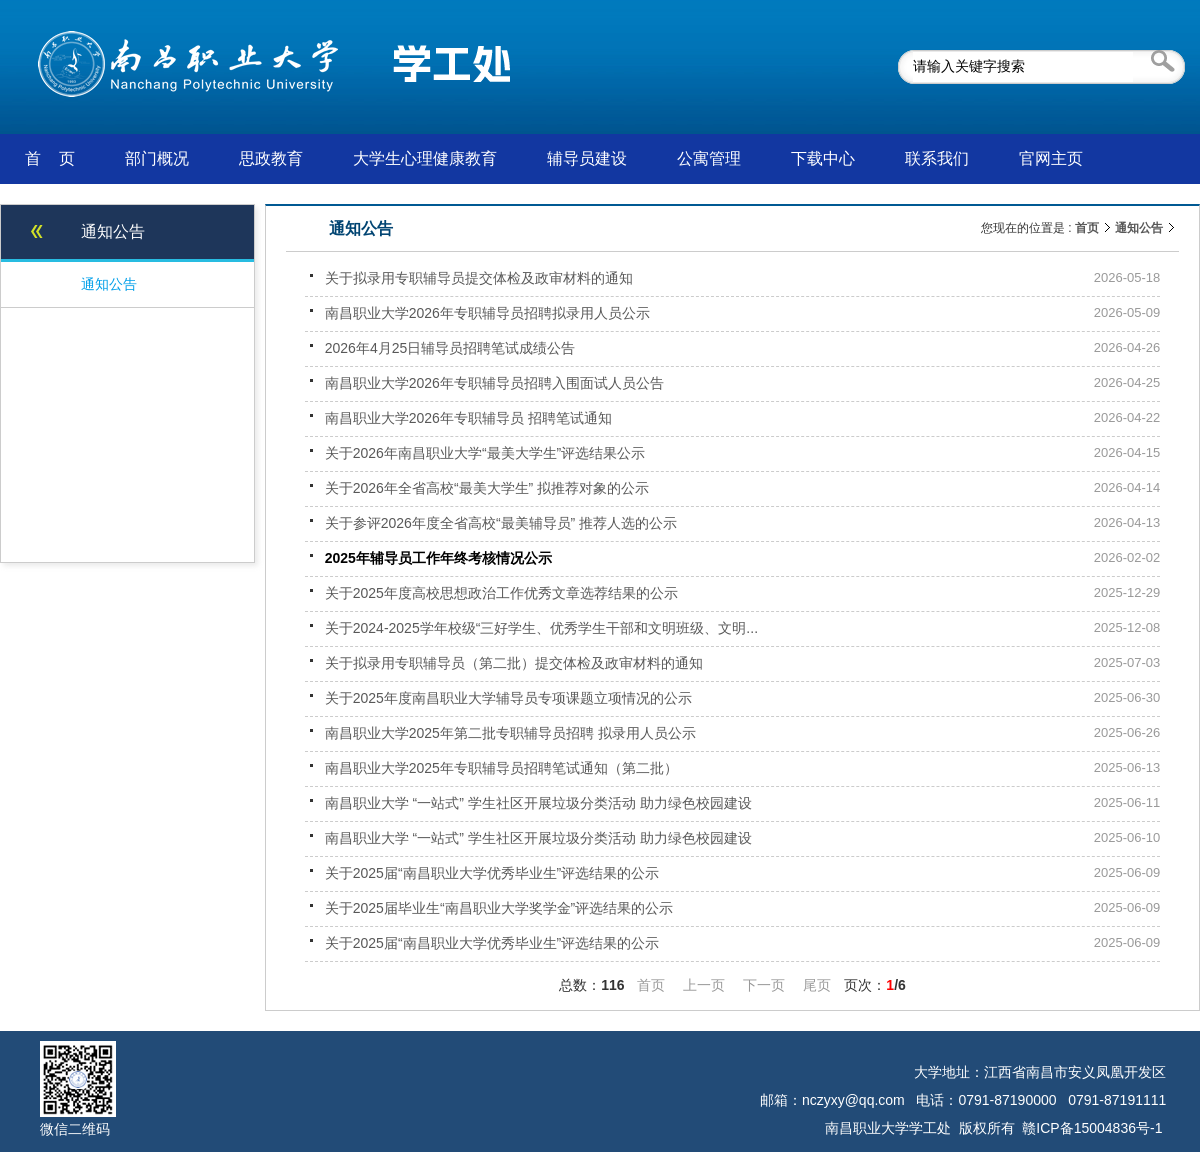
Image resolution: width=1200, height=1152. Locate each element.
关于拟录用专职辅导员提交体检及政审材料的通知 (479, 278)
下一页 (764, 985)
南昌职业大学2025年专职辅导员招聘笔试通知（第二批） (501, 768)
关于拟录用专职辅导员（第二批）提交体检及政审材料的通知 (514, 663)
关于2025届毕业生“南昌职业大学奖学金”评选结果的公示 (499, 908)
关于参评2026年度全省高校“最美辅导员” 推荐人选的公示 (501, 523)
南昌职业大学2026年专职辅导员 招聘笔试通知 (468, 418)
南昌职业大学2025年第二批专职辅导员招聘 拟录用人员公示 (510, 733)
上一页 (704, 985)
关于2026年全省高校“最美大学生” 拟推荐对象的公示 (487, 488)
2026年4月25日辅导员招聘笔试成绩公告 (450, 348)
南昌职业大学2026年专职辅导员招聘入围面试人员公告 (494, 383)
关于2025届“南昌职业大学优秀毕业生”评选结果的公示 (492, 873)
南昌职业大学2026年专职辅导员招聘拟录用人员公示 (487, 313)
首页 (1087, 228)
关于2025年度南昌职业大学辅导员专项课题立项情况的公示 (508, 698)
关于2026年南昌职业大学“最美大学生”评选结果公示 (485, 453)
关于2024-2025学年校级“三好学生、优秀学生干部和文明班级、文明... (541, 628)
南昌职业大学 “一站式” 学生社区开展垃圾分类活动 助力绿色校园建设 (538, 803)
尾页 (817, 985)
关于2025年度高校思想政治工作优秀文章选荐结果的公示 (501, 593)
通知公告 (1139, 228)
